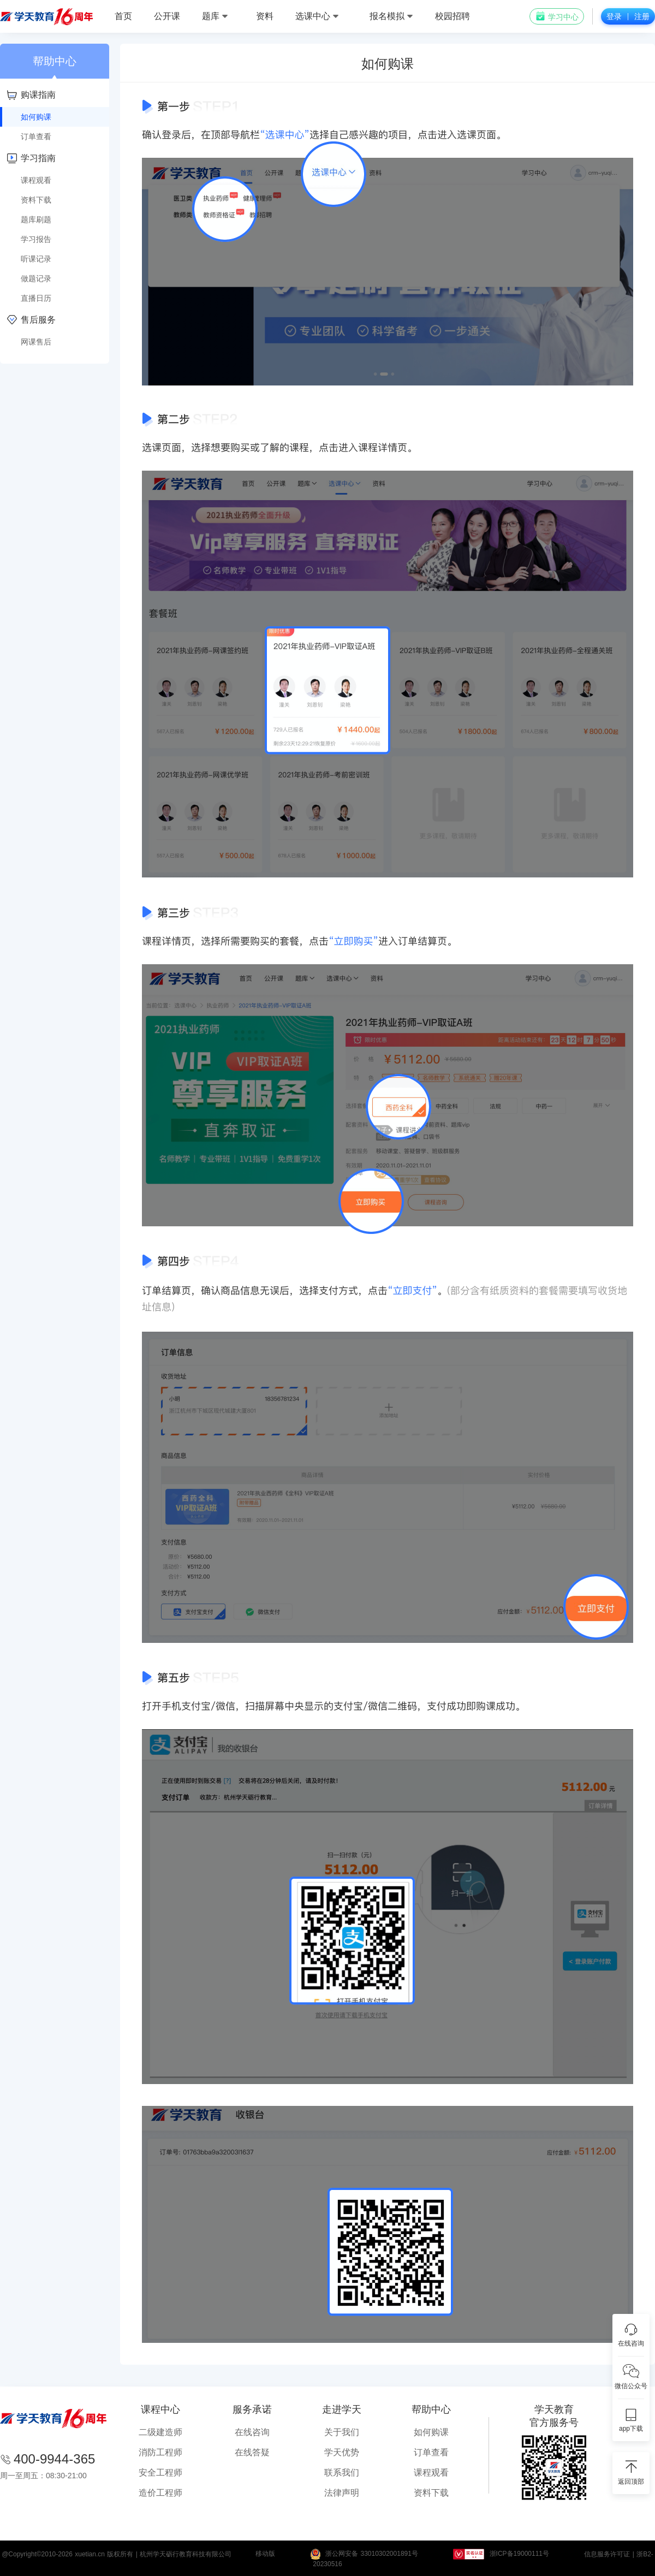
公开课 (167, 16)
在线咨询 (252, 2432)
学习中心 (557, 15)
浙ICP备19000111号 (519, 2554)
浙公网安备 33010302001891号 (371, 2554)
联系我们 (341, 2472)
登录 (614, 16)
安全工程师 (160, 2472)
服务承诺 (252, 2409)
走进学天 (341, 2409)
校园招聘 (452, 16)
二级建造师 (160, 2432)
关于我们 (341, 2432)
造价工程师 (160, 2492)
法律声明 (341, 2492)
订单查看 (431, 2452)
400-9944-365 (54, 2459)
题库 (215, 16)
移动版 (265, 2554)
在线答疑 (252, 2452)
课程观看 (431, 2472)
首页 (123, 16)
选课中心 (317, 16)
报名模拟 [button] (391, 16)
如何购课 (431, 2432)
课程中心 (160, 2409)
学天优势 (341, 2452)
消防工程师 (160, 2452)
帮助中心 (431, 2409)
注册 (642, 16)
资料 (264, 16)
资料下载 (431, 2492)
